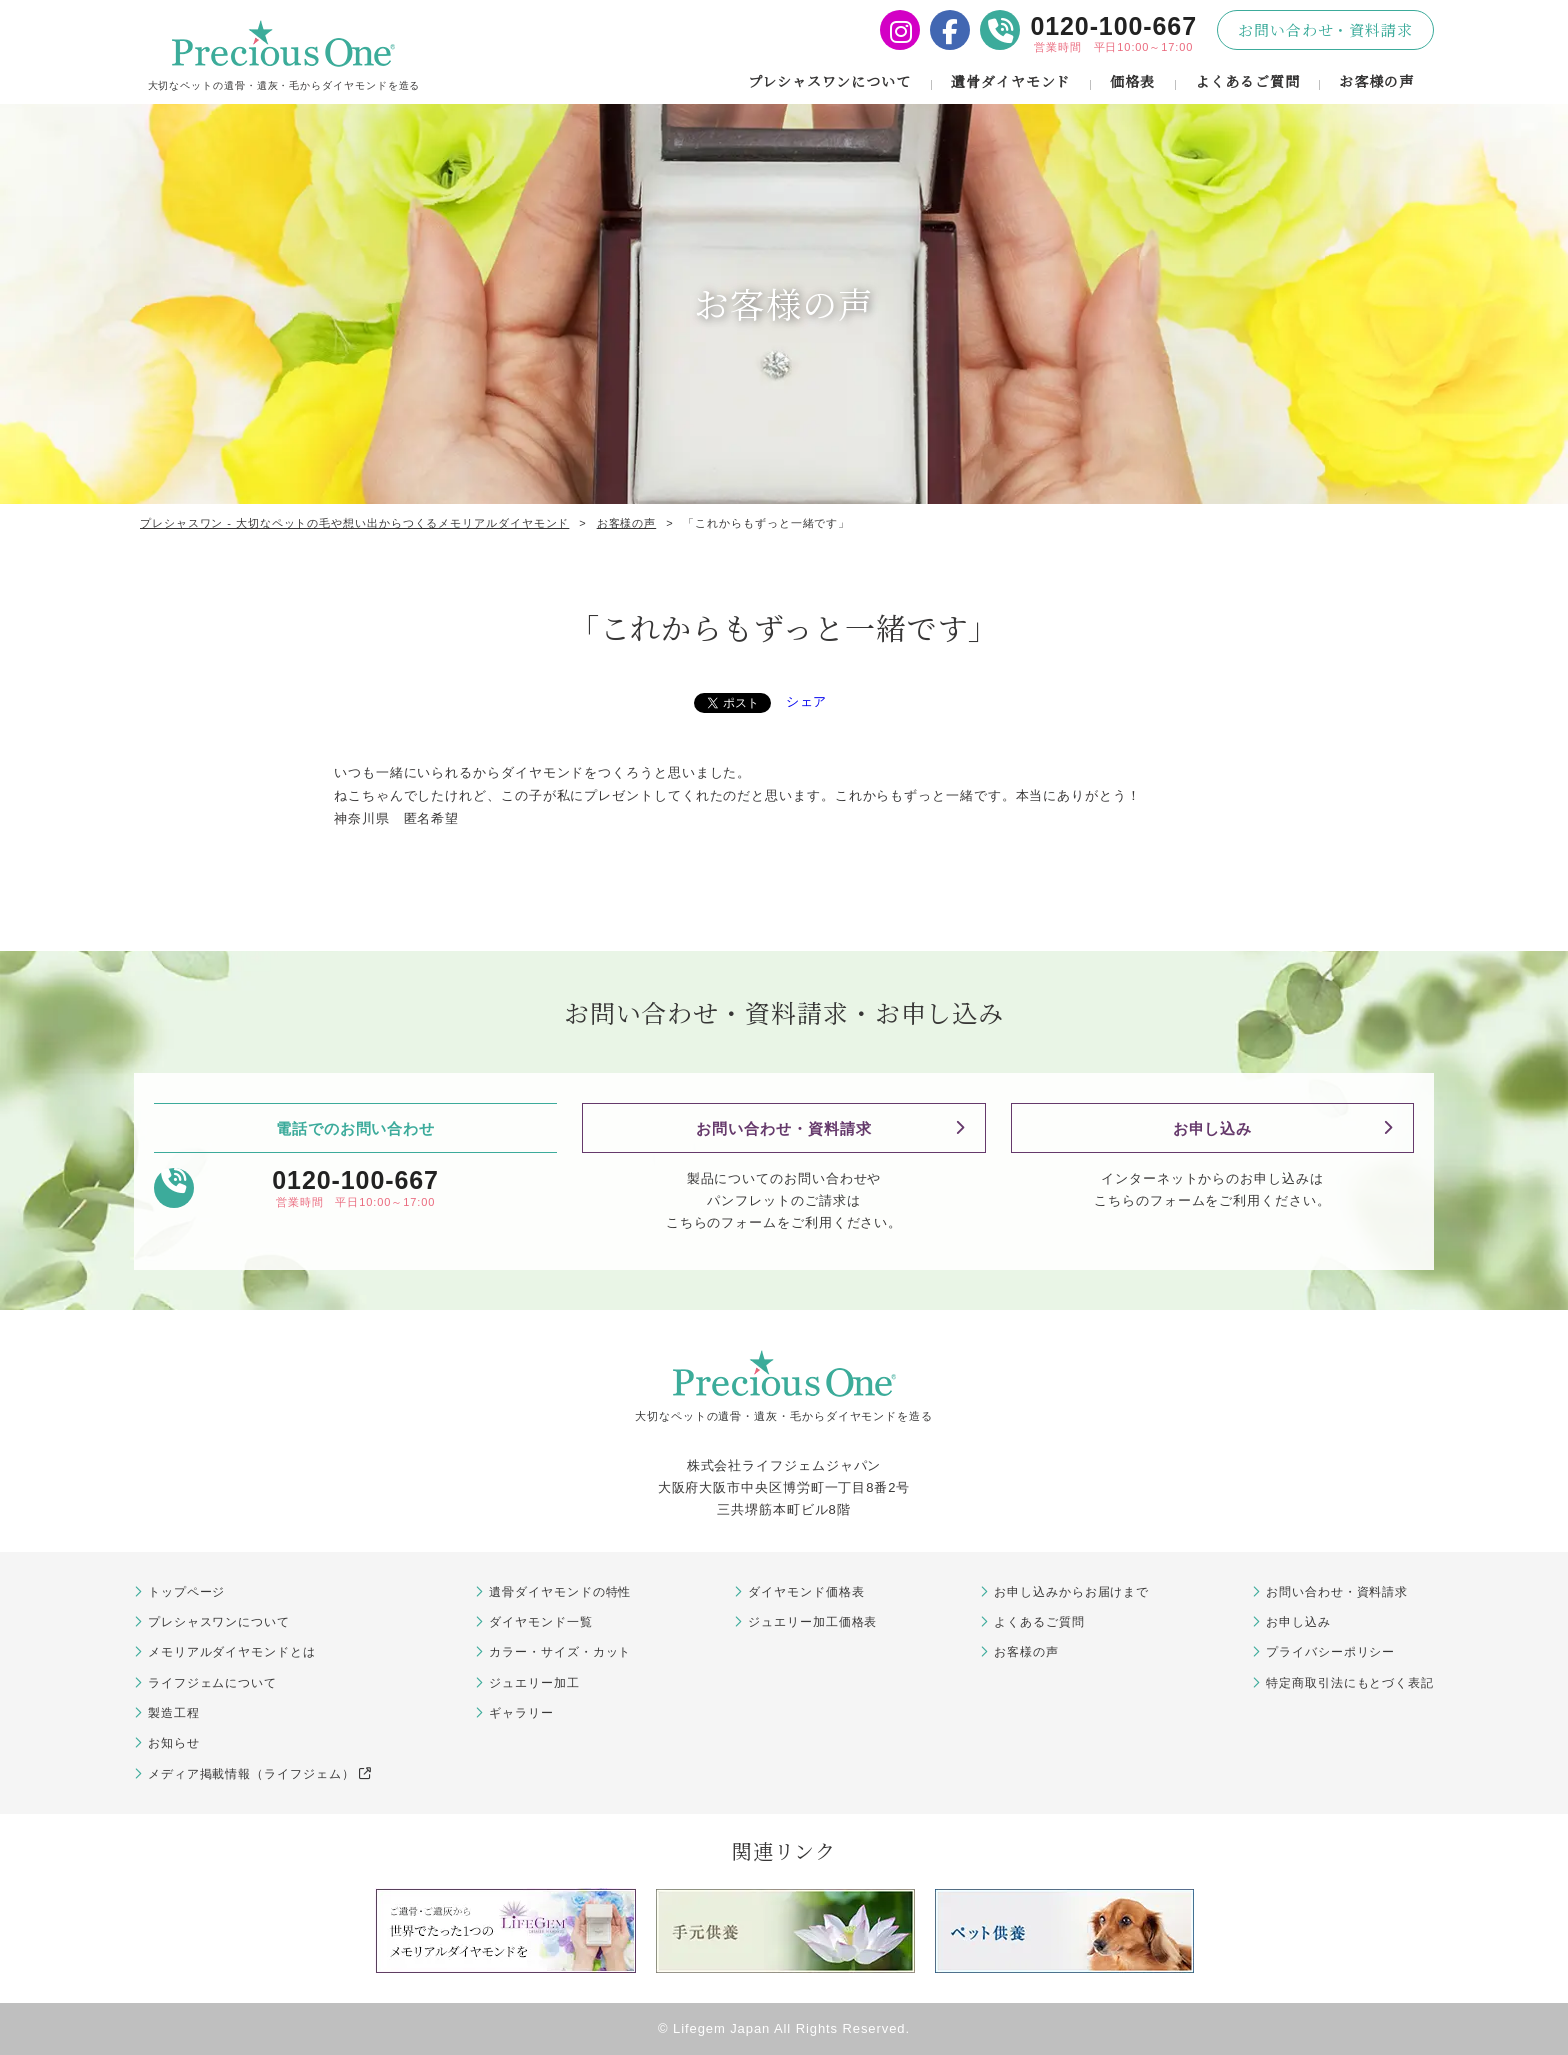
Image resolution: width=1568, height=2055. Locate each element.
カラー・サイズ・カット (560, 1652)
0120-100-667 (1113, 26)
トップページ (186, 1592)
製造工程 (174, 1713)
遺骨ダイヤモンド (1010, 81)
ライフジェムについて (212, 1683)
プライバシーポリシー (1330, 1652)
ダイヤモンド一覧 (540, 1622)
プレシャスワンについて (829, 81)
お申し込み (1213, 1128)
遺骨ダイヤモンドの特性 (560, 1592)
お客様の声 (1376, 81)
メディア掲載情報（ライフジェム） (260, 1774)
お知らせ (174, 1743)
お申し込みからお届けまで (1071, 1592)
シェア (807, 701)
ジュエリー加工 (534, 1683)
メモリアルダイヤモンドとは (232, 1652)
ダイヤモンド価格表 (806, 1592)
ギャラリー (521, 1713)
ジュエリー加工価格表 (812, 1622)
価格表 (1132, 81)
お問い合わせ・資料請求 (1325, 29)
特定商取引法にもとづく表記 (1350, 1683)
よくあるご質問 (1247, 81)
